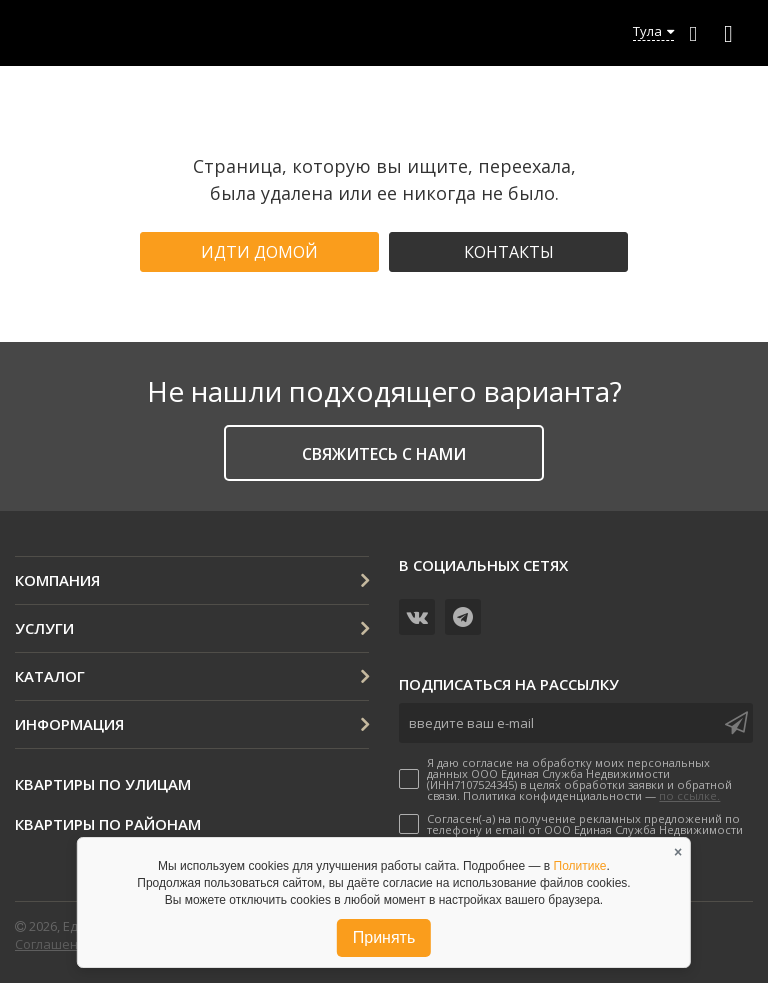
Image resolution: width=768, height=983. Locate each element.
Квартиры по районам (108, 824)
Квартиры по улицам (103, 784)
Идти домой (259, 252)
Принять (384, 937)
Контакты (509, 252)
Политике (580, 866)
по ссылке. (689, 795)
